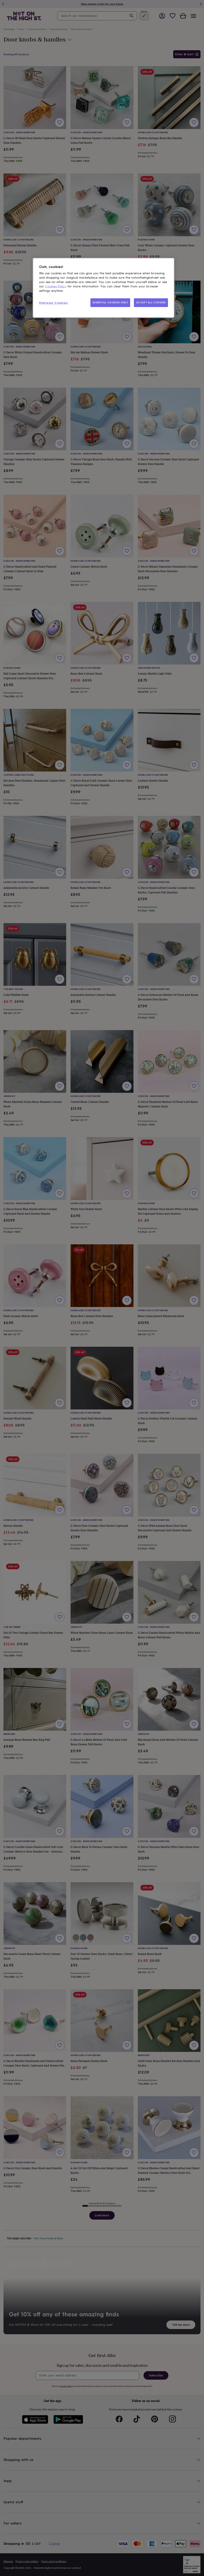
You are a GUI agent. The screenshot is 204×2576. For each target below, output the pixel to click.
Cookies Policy (55, 286)
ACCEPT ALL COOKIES (151, 302)
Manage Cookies (53, 303)
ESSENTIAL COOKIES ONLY (110, 302)
